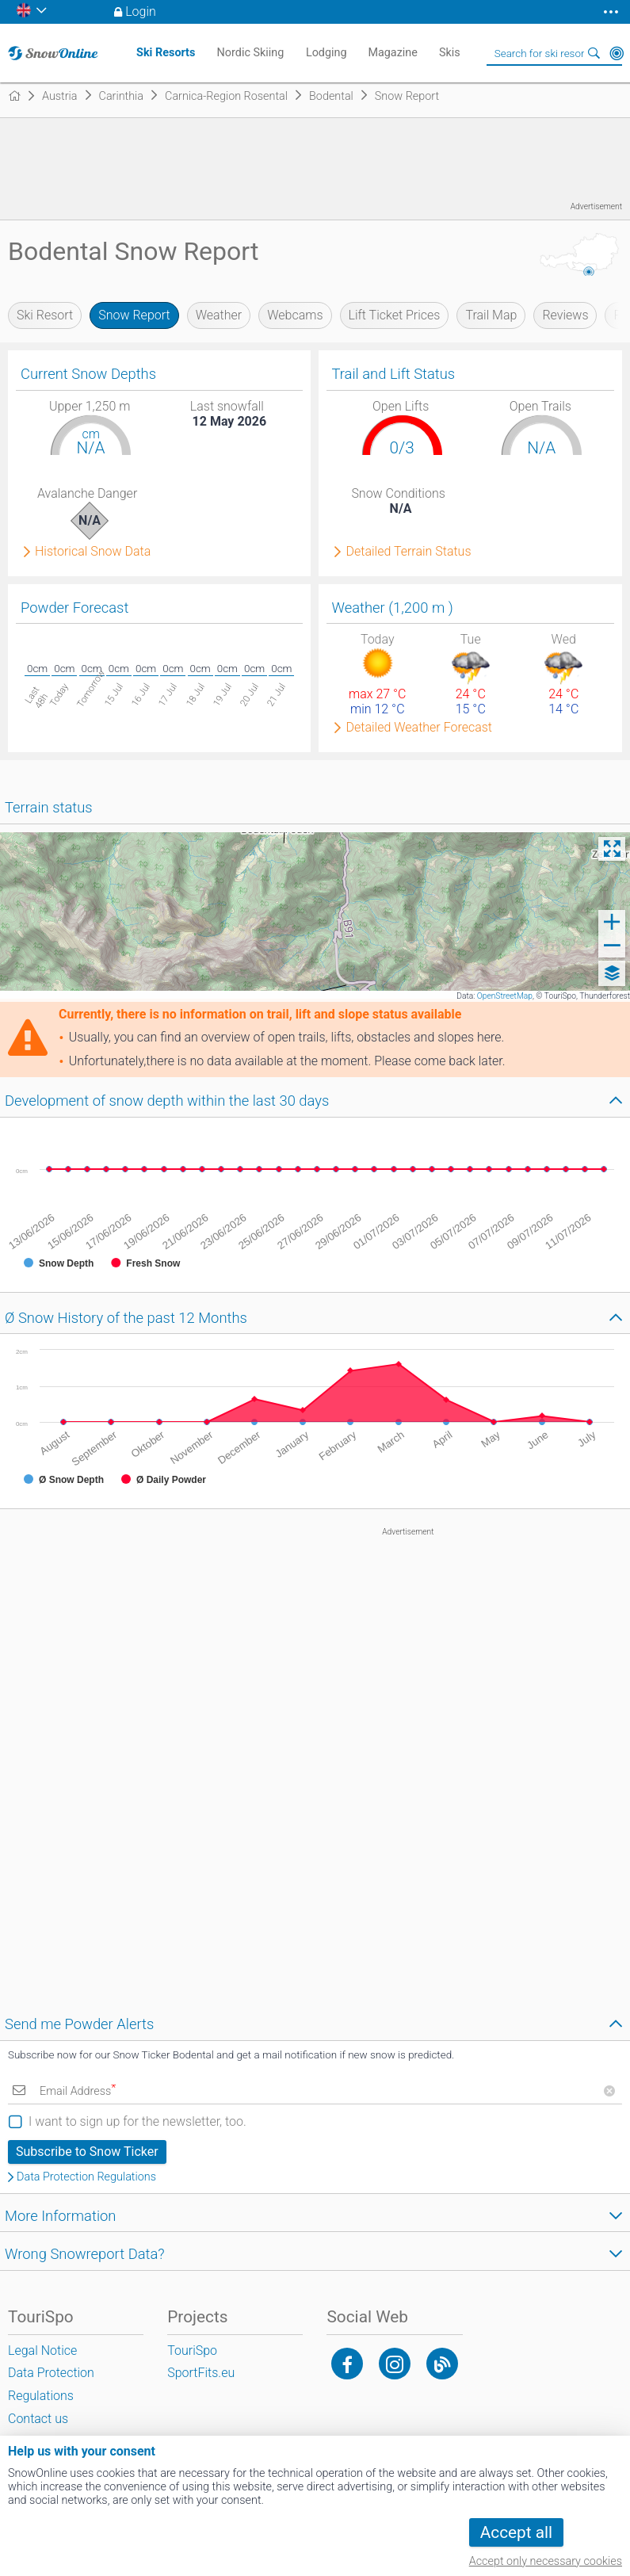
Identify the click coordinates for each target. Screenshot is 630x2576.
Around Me (616, 53)
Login (140, 11)
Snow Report (134, 315)
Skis (449, 52)
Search (594, 53)
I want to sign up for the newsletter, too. (137, 2121)
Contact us (38, 2418)
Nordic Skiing (250, 52)
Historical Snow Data (93, 551)
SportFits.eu (201, 2372)
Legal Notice (42, 2350)
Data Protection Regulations (86, 2177)
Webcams (295, 315)
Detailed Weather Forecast (419, 727)
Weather (219, 315)
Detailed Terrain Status (408, 551)
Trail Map (491, 315)
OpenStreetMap (505, 996)
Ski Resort (45, 315)
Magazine (393, 52)
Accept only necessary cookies (545, 2561)
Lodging (326, 52)
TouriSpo (192, 2350)
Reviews (565, 315)
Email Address (78, 2091)
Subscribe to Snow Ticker (87, 2151)
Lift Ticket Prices (395, 315)
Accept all (516, 2532)
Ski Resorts (165, 52)
